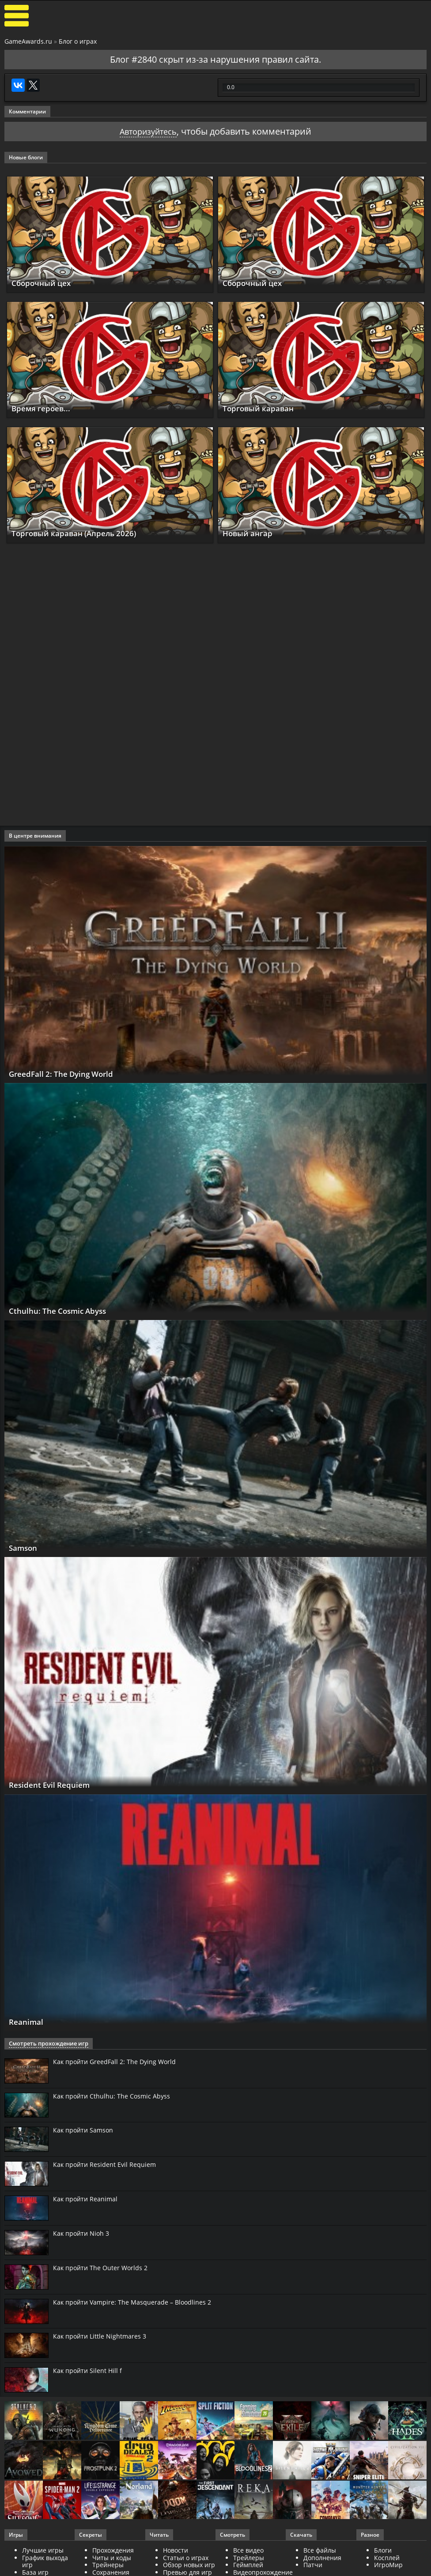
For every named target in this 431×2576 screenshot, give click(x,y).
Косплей (387, 2557)
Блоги (383, 2550)
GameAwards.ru (28, 41)
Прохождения (113, 2550)
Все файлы (319, 2550)
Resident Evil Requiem (53, 1784)
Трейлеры (248, 2557)
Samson (24, 1547)
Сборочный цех (43, 283)
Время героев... (43, 408)
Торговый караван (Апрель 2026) (79, 533)
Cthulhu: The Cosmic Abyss (62, 1310)
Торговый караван (261, 408)
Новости (175, 2550)
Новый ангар (250, 533)
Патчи (312, 2565)
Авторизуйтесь (148, 131)
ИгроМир (388, 2565)
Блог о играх (78, 41)
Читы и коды (111, 2557)
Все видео (248, 2550)
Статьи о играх (185, 2557)
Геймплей (248, 2565)
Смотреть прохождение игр (45, 2043)
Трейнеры (108, 2565)
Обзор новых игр (189, 2565)
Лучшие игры (43, 2550)
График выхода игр (45, 2561)
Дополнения (322, 2557)
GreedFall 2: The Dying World (66, 1073)
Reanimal (28, 2022)
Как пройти (114, 2061)
